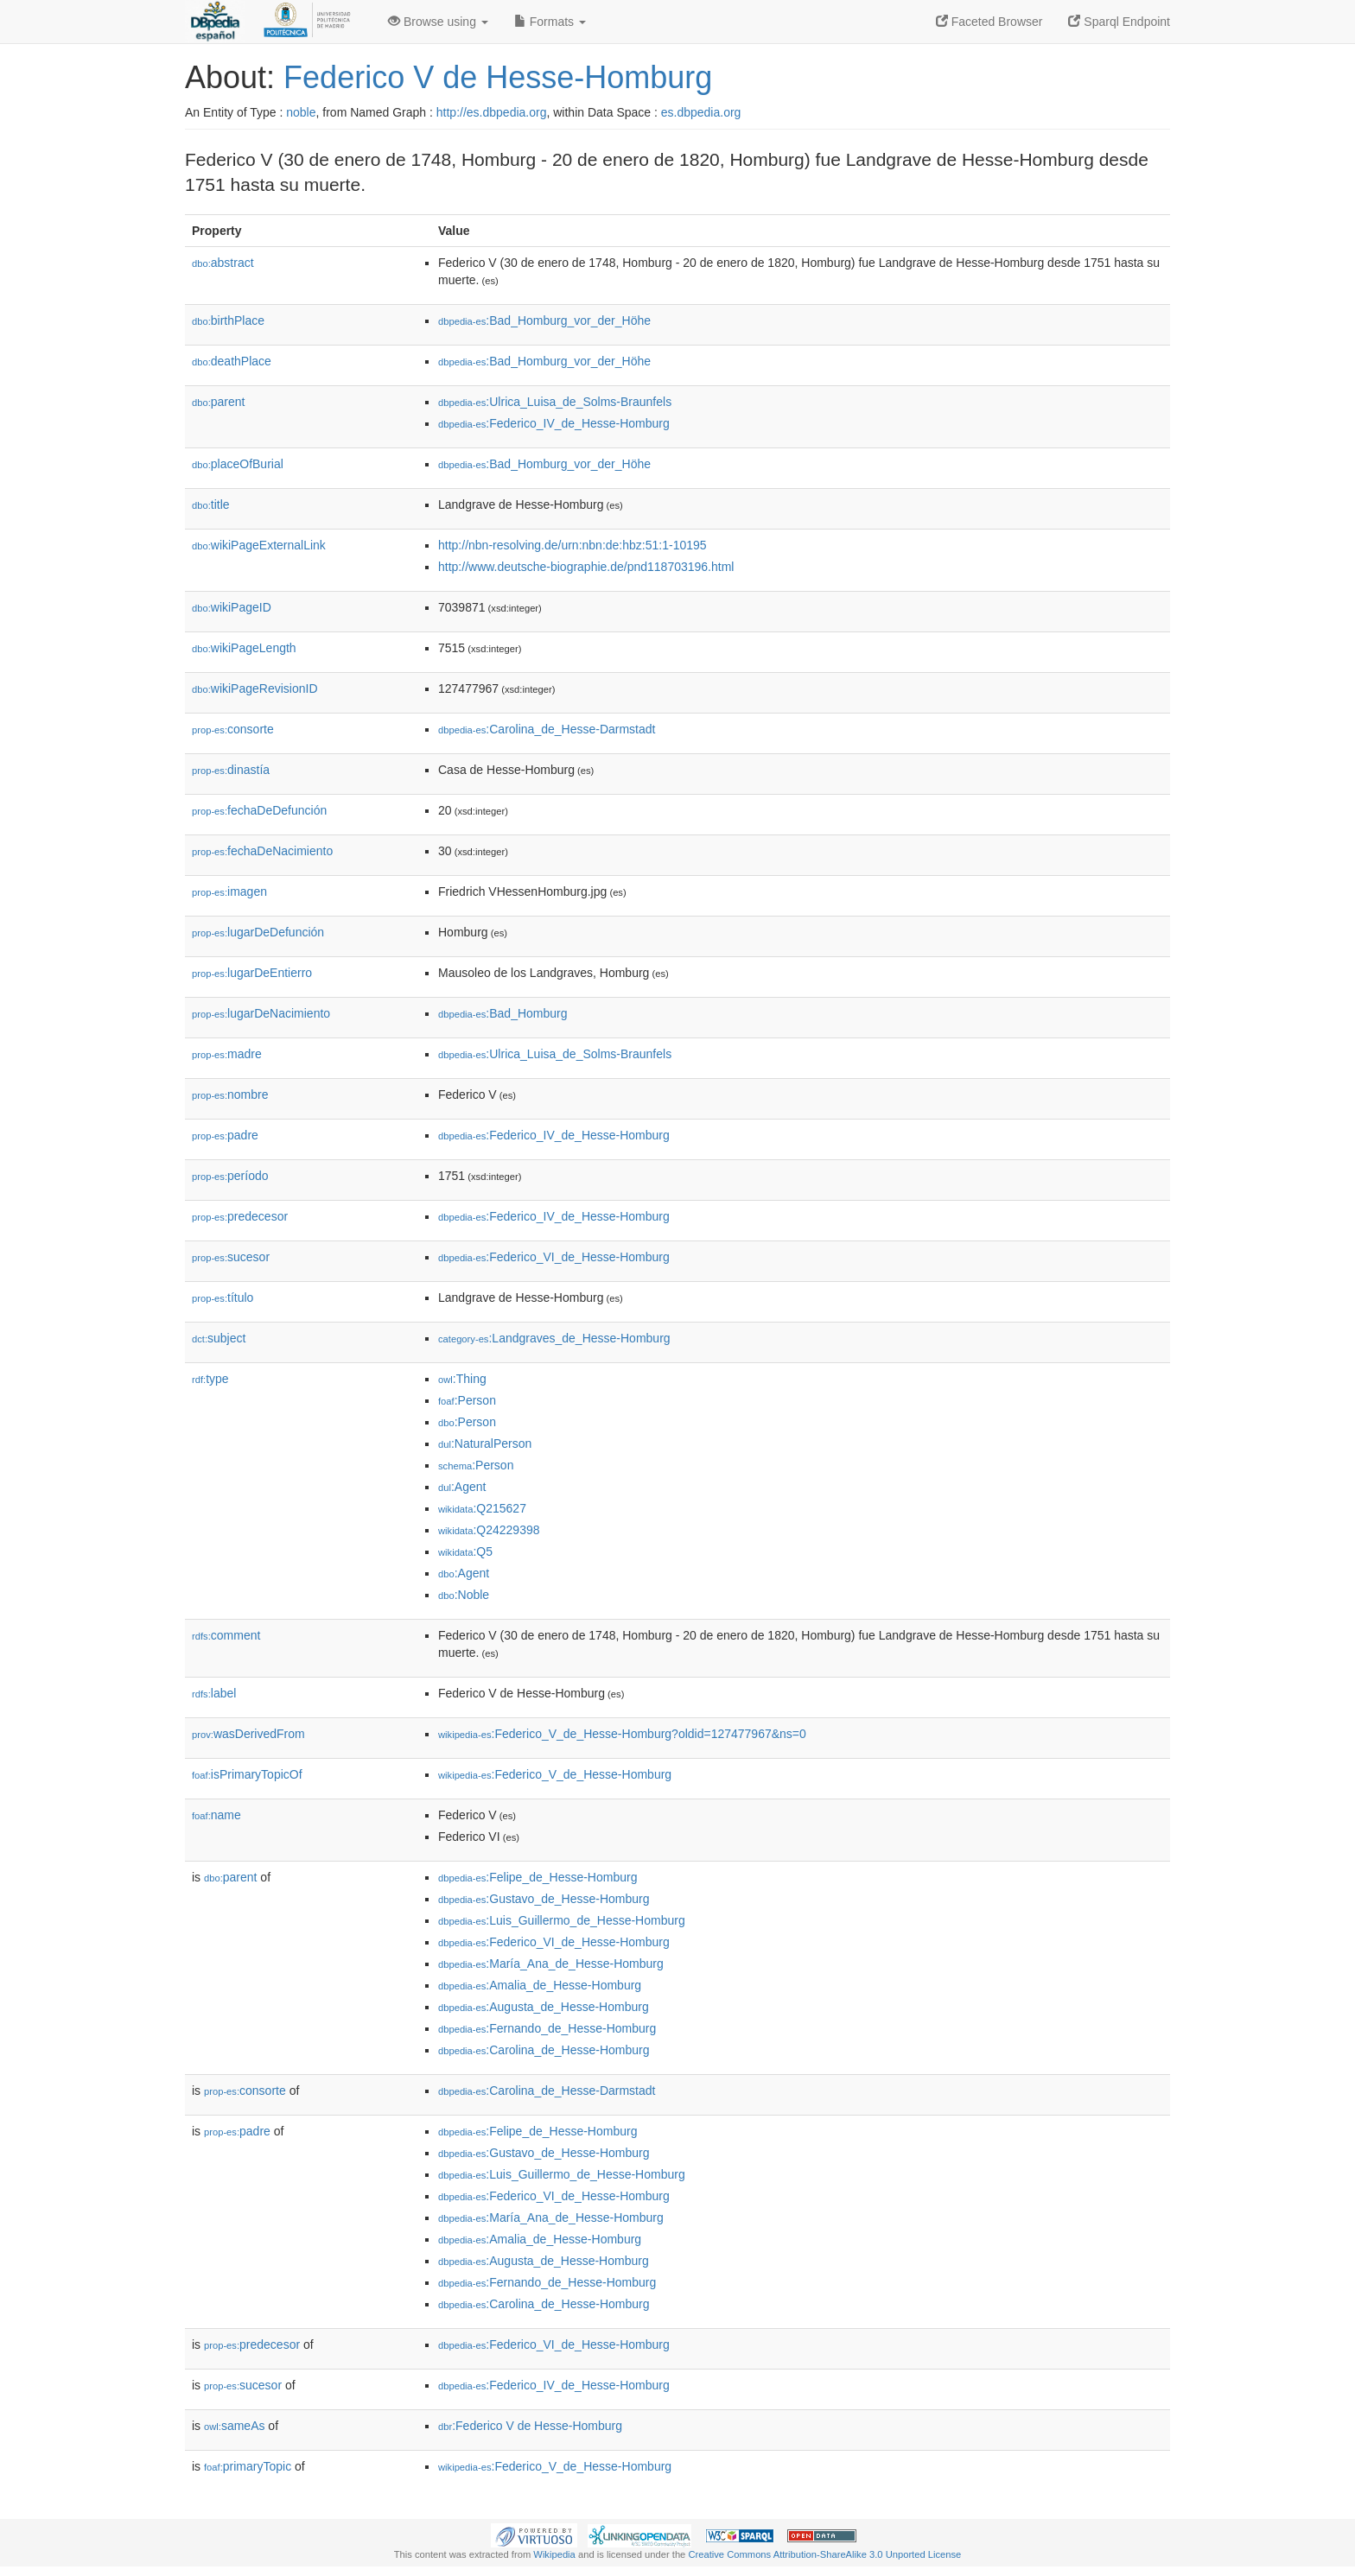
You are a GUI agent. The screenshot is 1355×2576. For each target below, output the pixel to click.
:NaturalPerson (484, 1443)
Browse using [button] (438, 22)
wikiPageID (231, 607)
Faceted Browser (989, 22)
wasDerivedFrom (248, 1734)
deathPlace (231, 361)
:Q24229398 (489, 1530)
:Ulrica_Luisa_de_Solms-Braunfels (554, 402)
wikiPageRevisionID (255, 688)
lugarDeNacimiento (261, 1013)
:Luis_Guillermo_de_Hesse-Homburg (561, 1920)
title (211, 504)
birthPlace (228, 320)
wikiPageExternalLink (259, 545)
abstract (223, 263)
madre (227, 1054)
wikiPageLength (244, 648)
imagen (229, 891)
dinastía (231, 770)
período (230, 1176)
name (216, 1815)
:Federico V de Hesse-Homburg (530, 2426)
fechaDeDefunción (259, 810)
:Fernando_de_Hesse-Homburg (547, 2028)
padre (225, 1135)
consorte (233, 729)
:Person (467, 1400)
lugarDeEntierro (252, 973)
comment (226, 1635)
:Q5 (465, 1551)
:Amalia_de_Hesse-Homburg (539, 1985)
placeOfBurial (237, 464)
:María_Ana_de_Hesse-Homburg (551, 1963)
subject (218, 1338)
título (222, 1297)
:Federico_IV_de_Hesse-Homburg (554, 423)
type (210, 1379)
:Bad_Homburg (503, 1013)
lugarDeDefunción (258, 932)
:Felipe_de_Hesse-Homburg (537, 1877)
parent (218, 402)
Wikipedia (554, 2554)
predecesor (240, 1216)
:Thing (462, 1379)
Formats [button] (550, 22)
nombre (230, 1094)
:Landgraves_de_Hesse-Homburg (554, 1338)
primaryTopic (247, 2466)
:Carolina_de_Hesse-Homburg (543, 2050)
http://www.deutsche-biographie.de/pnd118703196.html (586, 567)
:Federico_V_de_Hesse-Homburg (554, 1774)
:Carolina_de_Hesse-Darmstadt (546, 729)
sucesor (231, 1257)
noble (300, 112)
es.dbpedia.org (701, 112)
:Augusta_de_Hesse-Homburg (543, 2007)
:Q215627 (482, 1508)
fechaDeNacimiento (262, 851)
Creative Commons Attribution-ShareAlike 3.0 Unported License (824, 2554)
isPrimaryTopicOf (247, 1774)
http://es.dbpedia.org (491, 112)
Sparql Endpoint (1119, 22)
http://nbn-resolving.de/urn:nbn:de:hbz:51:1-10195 (572, 545)
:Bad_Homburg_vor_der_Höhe (544, 320)
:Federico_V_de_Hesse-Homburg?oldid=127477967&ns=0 (622, 1734)
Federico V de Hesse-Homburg (497, 77)
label (214, 1693)
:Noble (463, 1595)
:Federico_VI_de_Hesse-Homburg (554, 1257)
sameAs (234, 2426)
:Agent (462, 1487)
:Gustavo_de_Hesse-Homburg (543, 1899)
